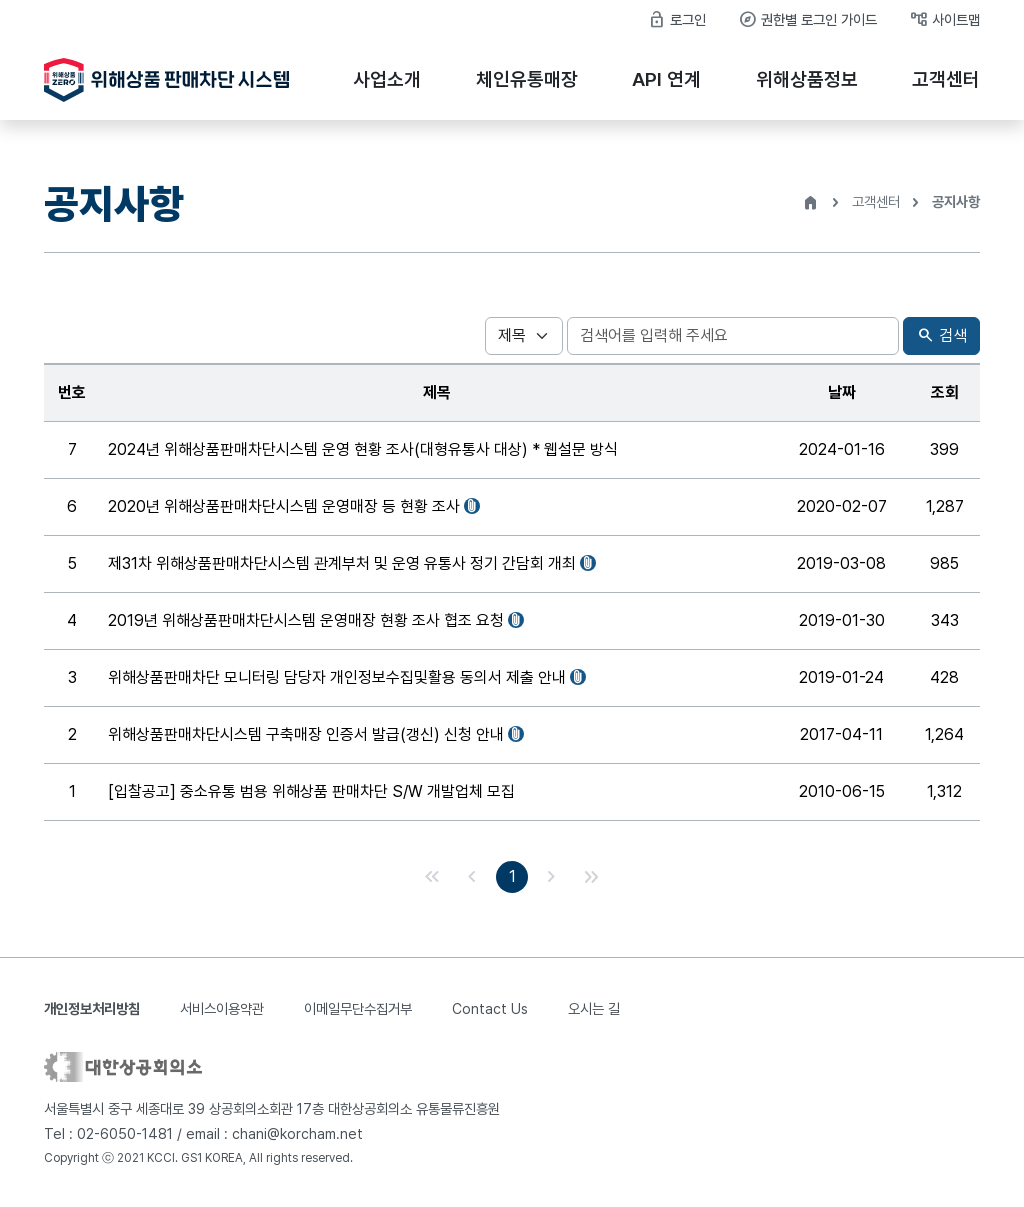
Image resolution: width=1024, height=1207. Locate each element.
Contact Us (490, 1008)
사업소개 (387, 79)
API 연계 (666, 79)
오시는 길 (594, 1008)
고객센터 (946, 79)
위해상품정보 (807, 79)
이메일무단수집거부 (358, 1008)
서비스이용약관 (222, 1008)
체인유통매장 (527, 79)
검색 (941, 336)
